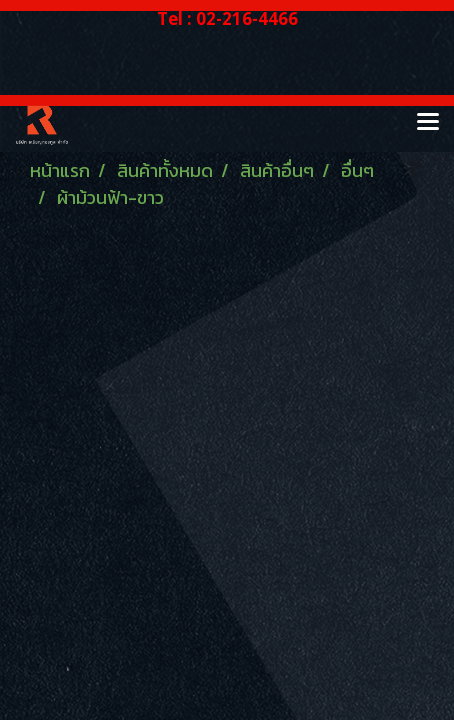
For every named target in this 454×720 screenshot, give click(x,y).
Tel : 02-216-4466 (227, 18)
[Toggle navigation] (428, 123)
